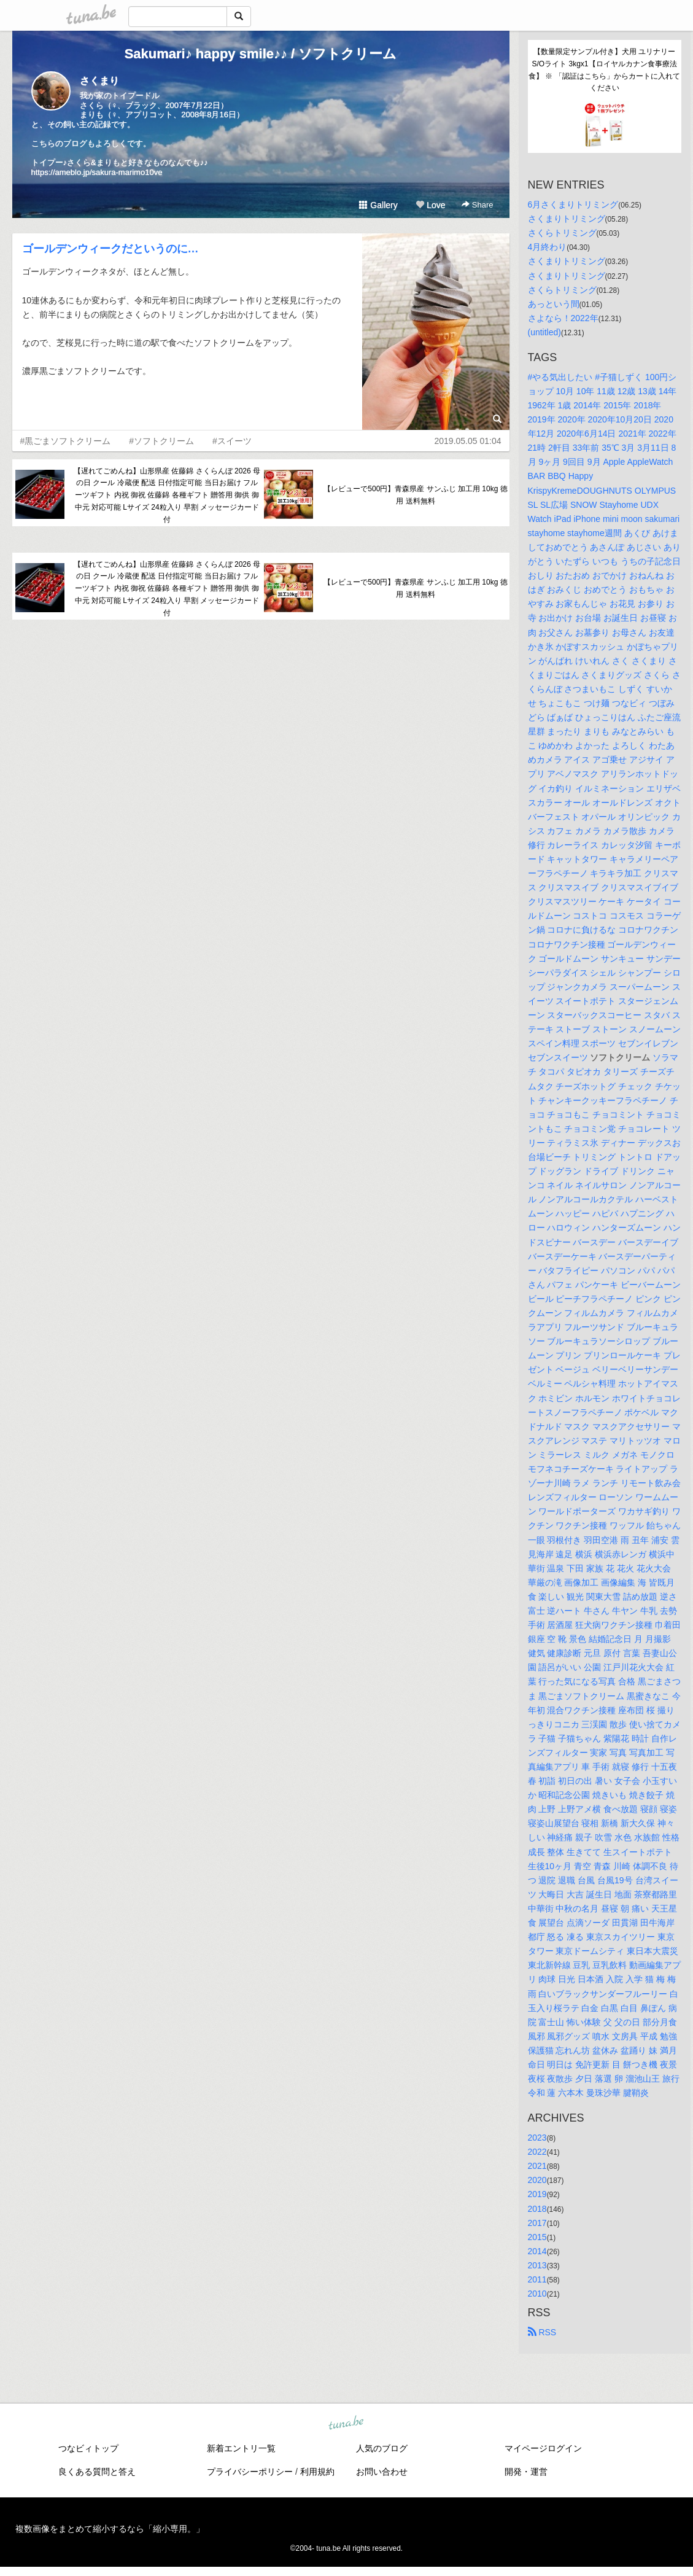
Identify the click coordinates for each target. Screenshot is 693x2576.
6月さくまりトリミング (573, 204)
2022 (537, 2152)
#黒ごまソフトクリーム (65, 441)
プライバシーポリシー (250, 2472)
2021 (537, 2166)
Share (477, 204)
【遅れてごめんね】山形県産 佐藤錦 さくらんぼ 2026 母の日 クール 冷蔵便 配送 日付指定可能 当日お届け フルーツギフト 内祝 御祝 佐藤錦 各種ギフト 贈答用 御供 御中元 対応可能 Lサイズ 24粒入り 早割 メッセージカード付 (167, 495)
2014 (537, 2251)
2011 (537, 2279)
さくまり (99, 81)
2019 (537, 2194)
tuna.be (346, 2424)
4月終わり (547, 247)
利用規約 (317, 2472)
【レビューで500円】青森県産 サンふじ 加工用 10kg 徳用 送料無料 (415, 494)
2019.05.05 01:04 (468, 441)
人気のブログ (382, 2448)
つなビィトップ (88, 2448)
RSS (542, 2332)
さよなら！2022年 (563, 318)
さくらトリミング (562, 233)
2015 (537, 2237)
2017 (537, 2223)
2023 (537, 2137)
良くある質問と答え (97, 2472)
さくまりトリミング (566, 219)
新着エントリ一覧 (241, 2448)
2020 (537, 2180)
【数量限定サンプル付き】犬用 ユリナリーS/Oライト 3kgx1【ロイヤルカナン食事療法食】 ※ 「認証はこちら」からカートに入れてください (604, 69)
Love (430, 205)
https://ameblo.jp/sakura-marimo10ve (97, 172)
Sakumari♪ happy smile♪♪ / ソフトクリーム (261, 53)
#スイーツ (232, 441)
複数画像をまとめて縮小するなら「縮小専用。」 (109, 2529)
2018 (537, 2209)
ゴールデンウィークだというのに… (110, 249)
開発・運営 (526, 2472)
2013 (537, 2265)
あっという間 (553, 304)
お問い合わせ (382, 2472)
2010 (537, 2293)
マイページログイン (543, 2448)
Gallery (378, 205)
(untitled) (544, 332)
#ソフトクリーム (161, 441)
